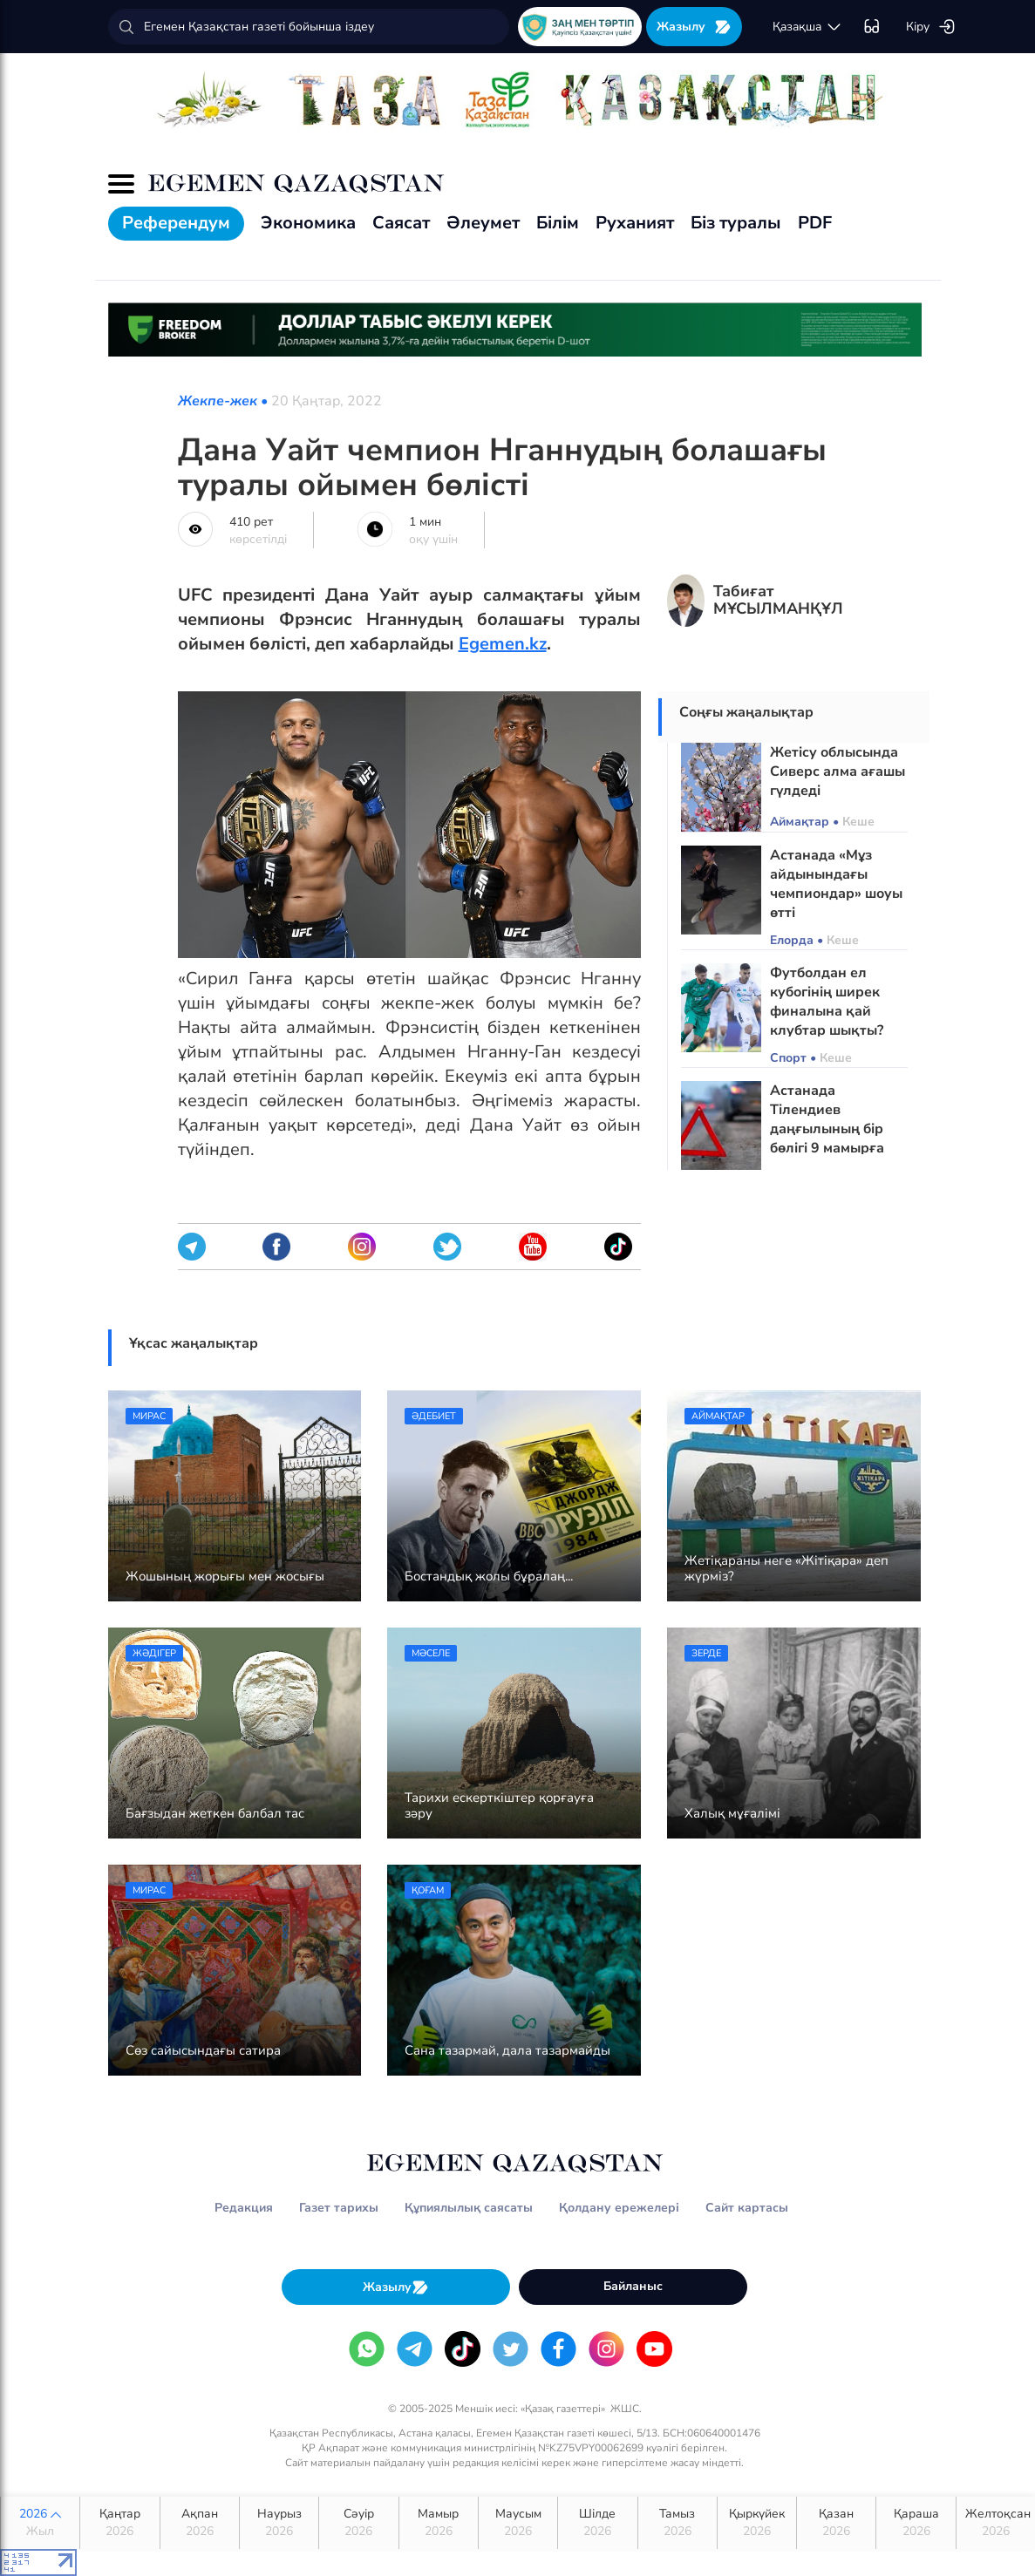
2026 (40, 2522)
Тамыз (677, 2522)
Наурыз (279, 2522)
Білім (557, 222)
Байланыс (633, 2286)
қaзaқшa (807, 27)
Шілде (597, 2522)
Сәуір (358, 2522)
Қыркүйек (756, 2522)
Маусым (517, 2522)
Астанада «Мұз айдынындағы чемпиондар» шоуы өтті (836, 884)
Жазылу (694, 26)
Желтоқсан (998, 2522)
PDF (815, 222)
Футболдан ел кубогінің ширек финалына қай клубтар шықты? (826, 1001)
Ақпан (199, 2522)
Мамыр (438, 2522)
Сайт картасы (746, 2207)
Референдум (176, 222)
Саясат (401, 222)
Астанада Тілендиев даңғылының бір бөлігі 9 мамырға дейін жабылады (827, 1129)
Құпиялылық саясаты (469, 2207)
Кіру (931, 27)
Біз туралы (736, 222)
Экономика (308, 222)
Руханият (635, 222)
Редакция (243, 2207)
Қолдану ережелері (619, 2207)
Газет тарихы (338, 2207)
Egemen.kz (503, 644)
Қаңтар (119, 2522)
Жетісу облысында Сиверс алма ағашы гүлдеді (837, 771)
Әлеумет (483, 222)
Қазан (836, 2522)
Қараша (915, 2522)
